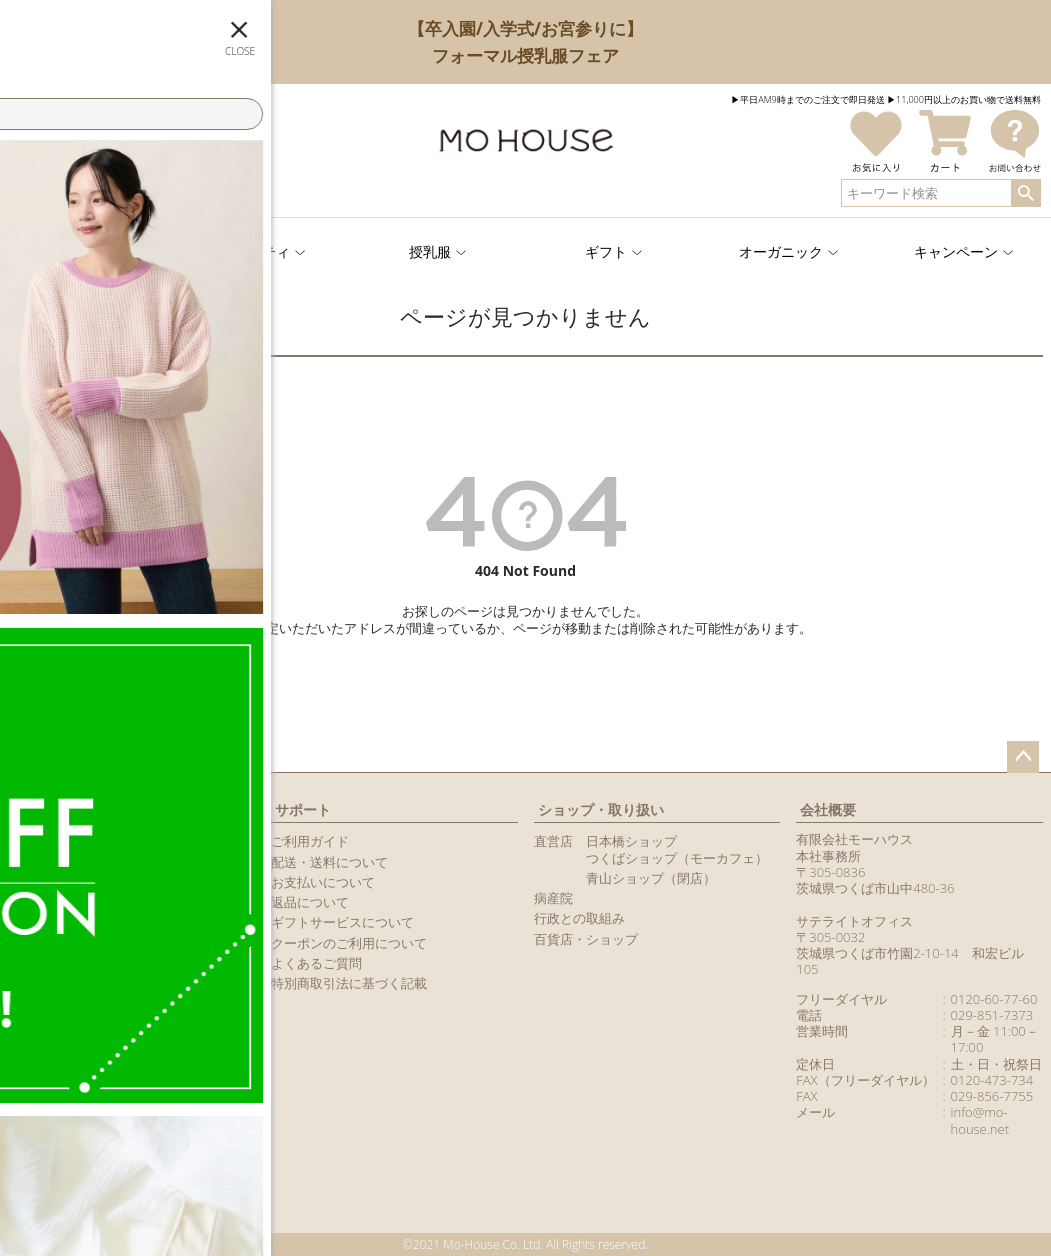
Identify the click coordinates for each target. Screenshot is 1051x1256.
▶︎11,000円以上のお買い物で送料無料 (964, 99)
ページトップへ (1023, 757)
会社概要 (828, 809)
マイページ (47, 809)
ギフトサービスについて (342, 922)
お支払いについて (323, 882)
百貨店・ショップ (586, 939)
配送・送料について (329, 862)
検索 (1025, 193)
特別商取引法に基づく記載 (349, 983)
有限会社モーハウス (854, 839)
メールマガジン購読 (66, 902)
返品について (310, 902)
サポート (303, 809)
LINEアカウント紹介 (67, 882)
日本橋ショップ (631, 841)
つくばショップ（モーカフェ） (677, 858)
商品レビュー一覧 (60, 943)
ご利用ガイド (310, 841)
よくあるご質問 (316, 963)
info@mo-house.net (980, 1120)
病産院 (553, 898)
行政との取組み (579, 918)
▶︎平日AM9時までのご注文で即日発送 (808, 99)
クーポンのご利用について (349, 943)
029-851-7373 (992, 1015)
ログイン (70, 177)
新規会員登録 (196, 177)
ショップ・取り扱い (601, 809)
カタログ (34, 922)
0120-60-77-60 (994, 999)
